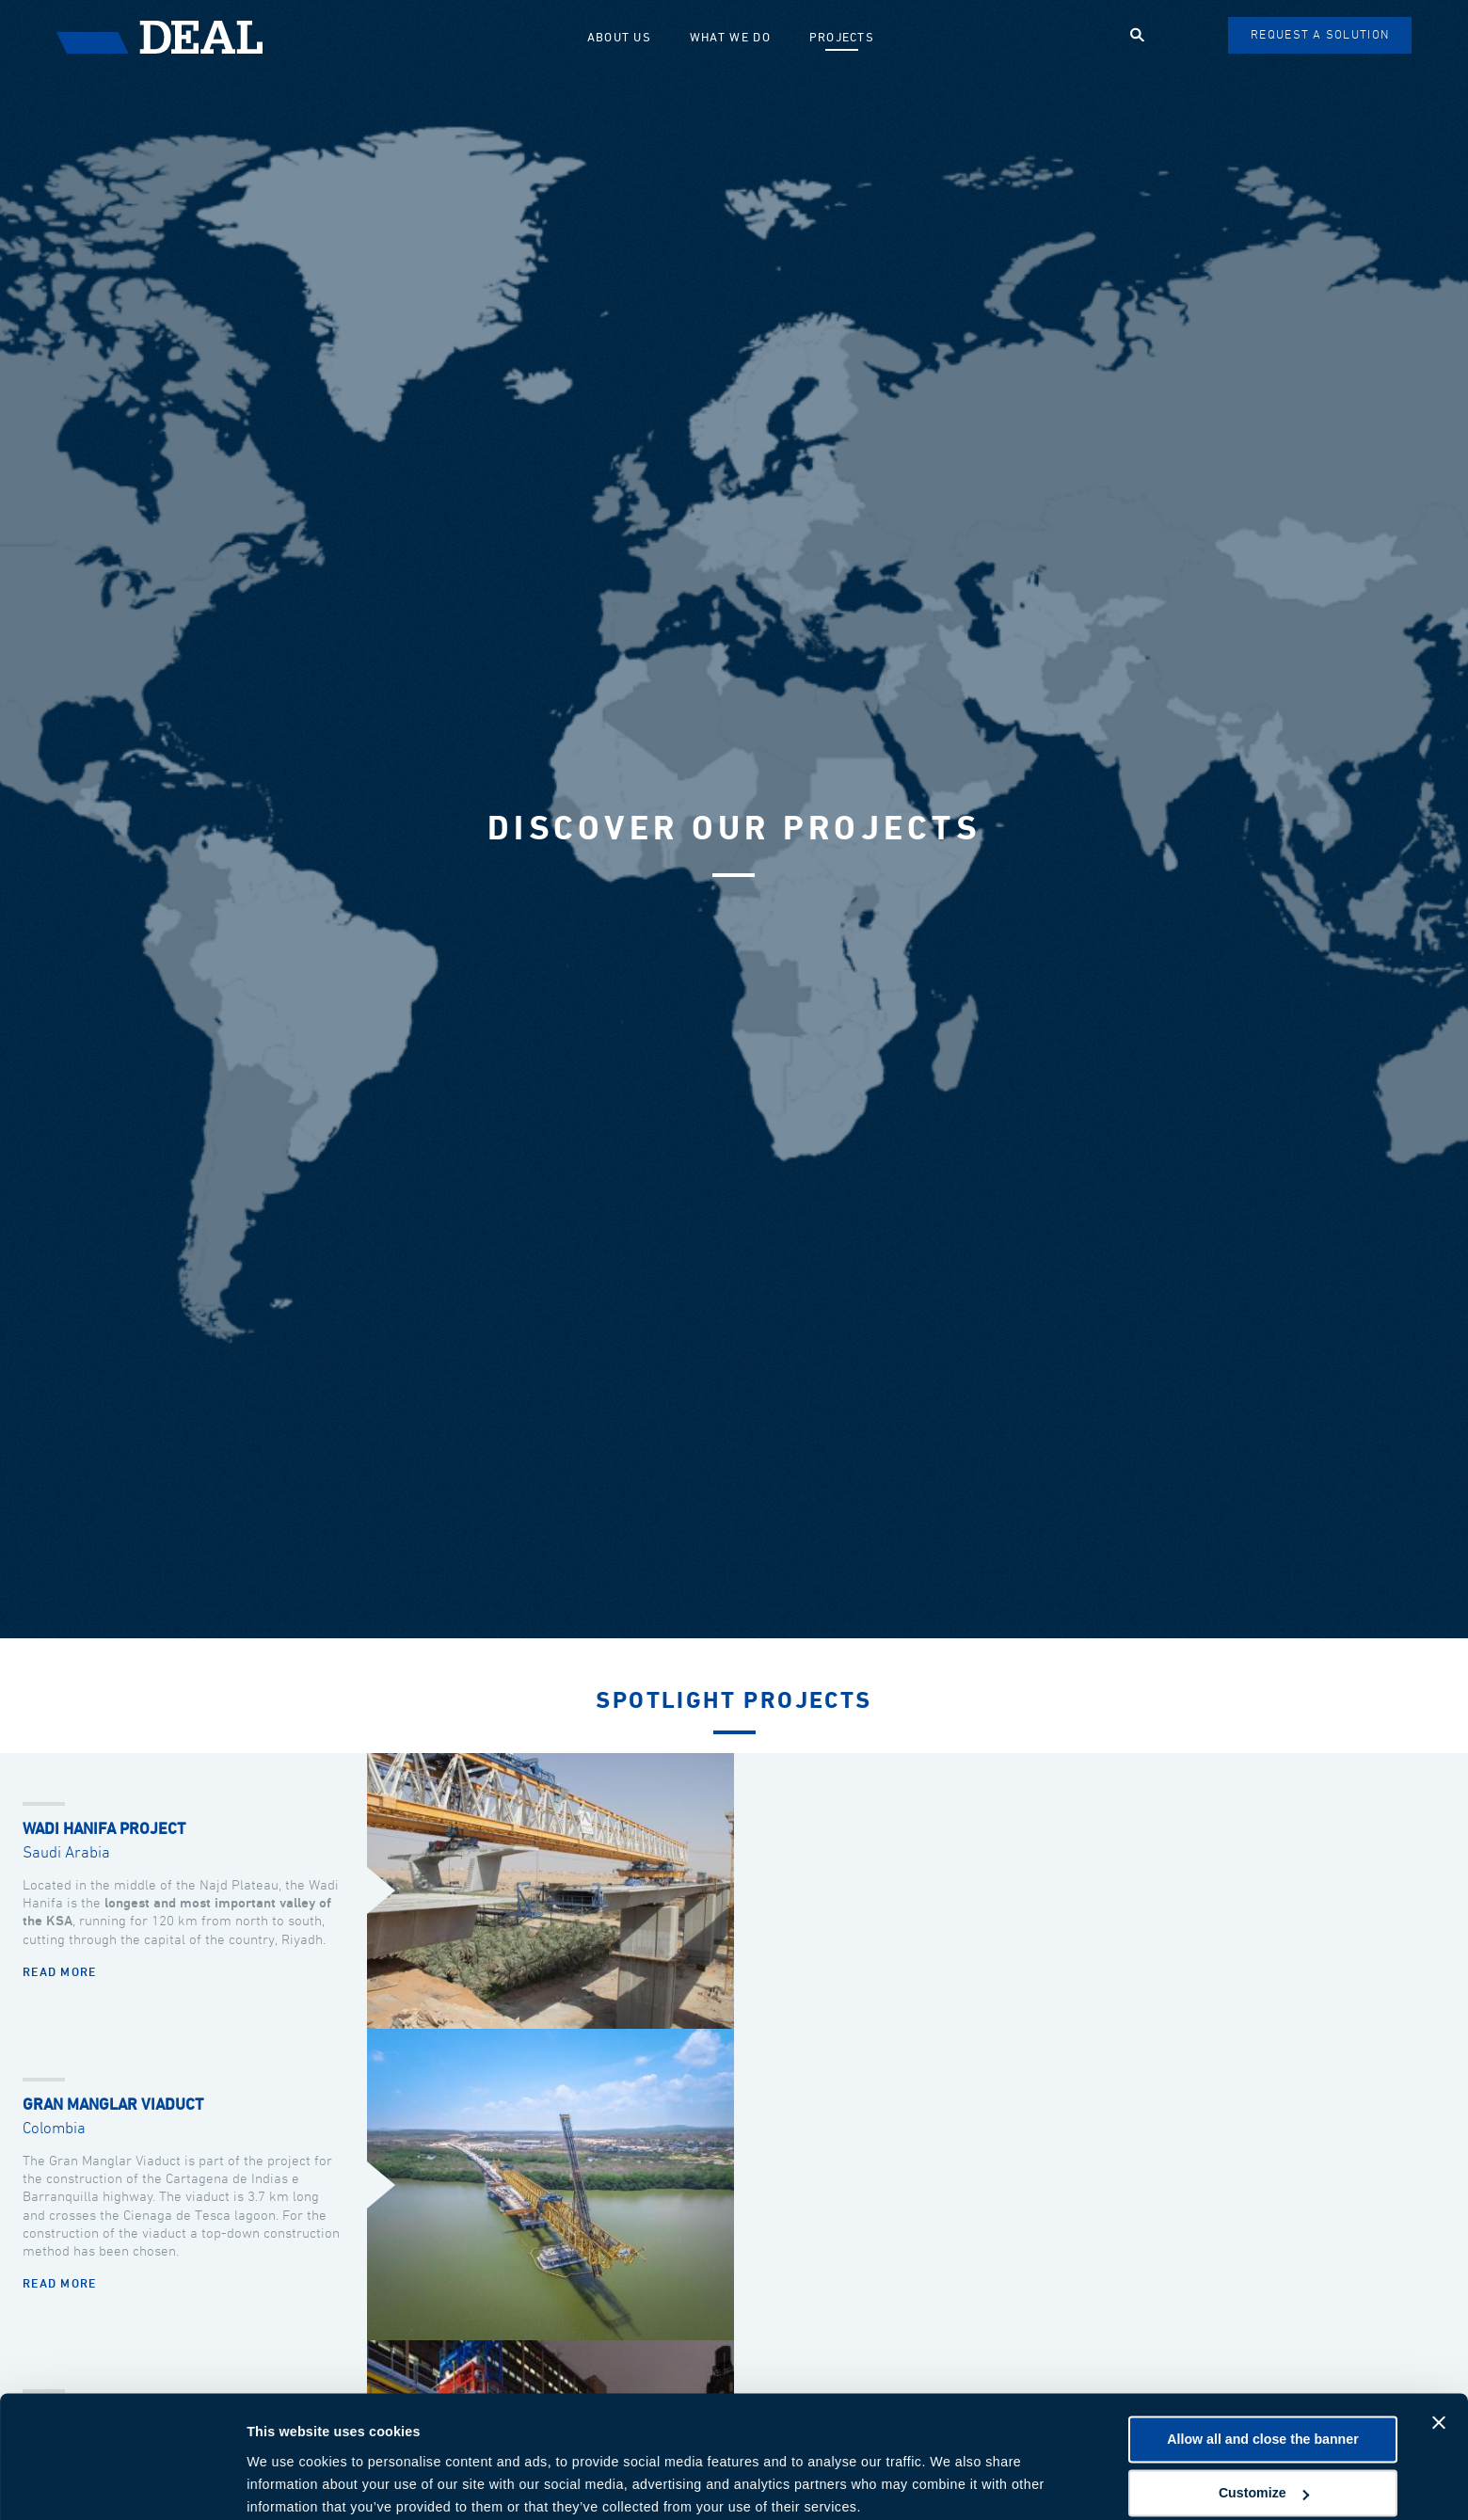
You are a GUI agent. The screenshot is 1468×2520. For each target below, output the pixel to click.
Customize (1264, 2417)
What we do (734, 37)
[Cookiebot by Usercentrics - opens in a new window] (122, 2483)
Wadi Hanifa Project (104, 1830)
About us (623, 37)
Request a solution (1320, 35)
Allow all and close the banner (1262, 2363)
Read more (60, 1973)
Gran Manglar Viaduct (113, 2105)
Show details (288, 2483)
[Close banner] (1438, 2346)
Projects (844, 37)
